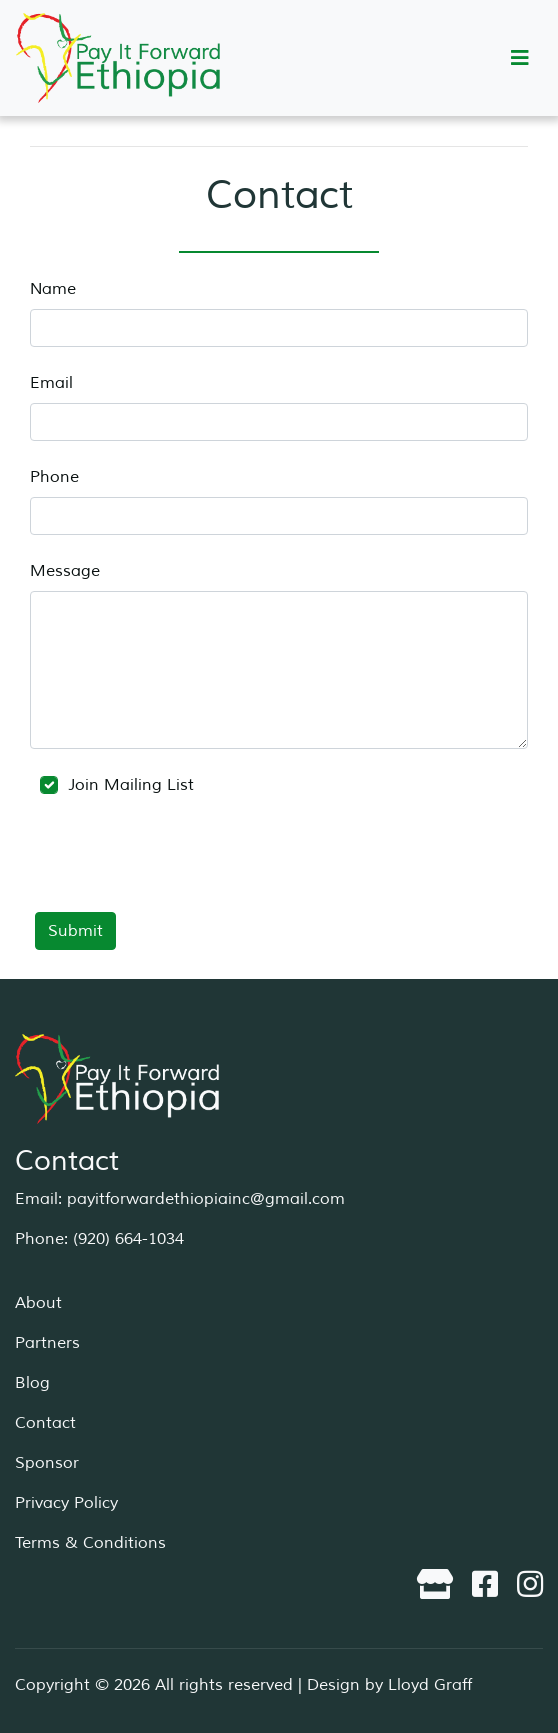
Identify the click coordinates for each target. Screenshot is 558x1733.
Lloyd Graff (430, 1685)
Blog (32, 1383)
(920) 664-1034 (128, 1239)
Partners (47, 1343)
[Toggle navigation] (520, 58)
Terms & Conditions (90, 1543)
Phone (54, 477)
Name (53, 289)
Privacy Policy (66, 1503)
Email (51, 383)
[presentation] (182, 868)
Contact (45, 1423)
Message (65, 571)
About (38, 1303)
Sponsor (47, 1463)
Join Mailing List (117, 785)
